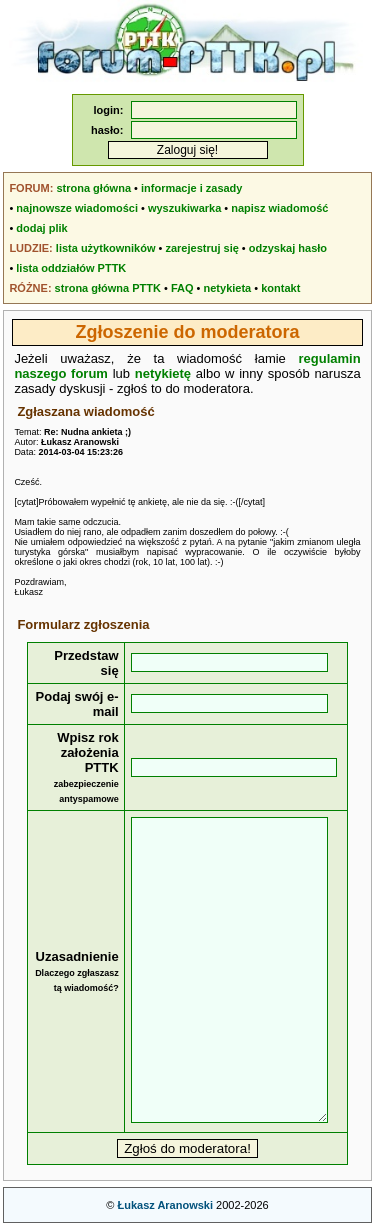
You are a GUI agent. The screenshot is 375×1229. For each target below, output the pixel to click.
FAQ (182, 288)
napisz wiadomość (279, 208)
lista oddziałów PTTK (71, 268)
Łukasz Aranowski (165, 1205)
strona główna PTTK (108, 288)
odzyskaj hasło (288, 248)
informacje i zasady (192, 188)
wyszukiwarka (184, 208)
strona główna (93, 188)
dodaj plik (41, 228)
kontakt (280, 288)
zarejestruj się (201, 248)
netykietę (163, 373)
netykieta (228, 288)
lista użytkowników (106, 248)
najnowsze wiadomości (77, 208)
